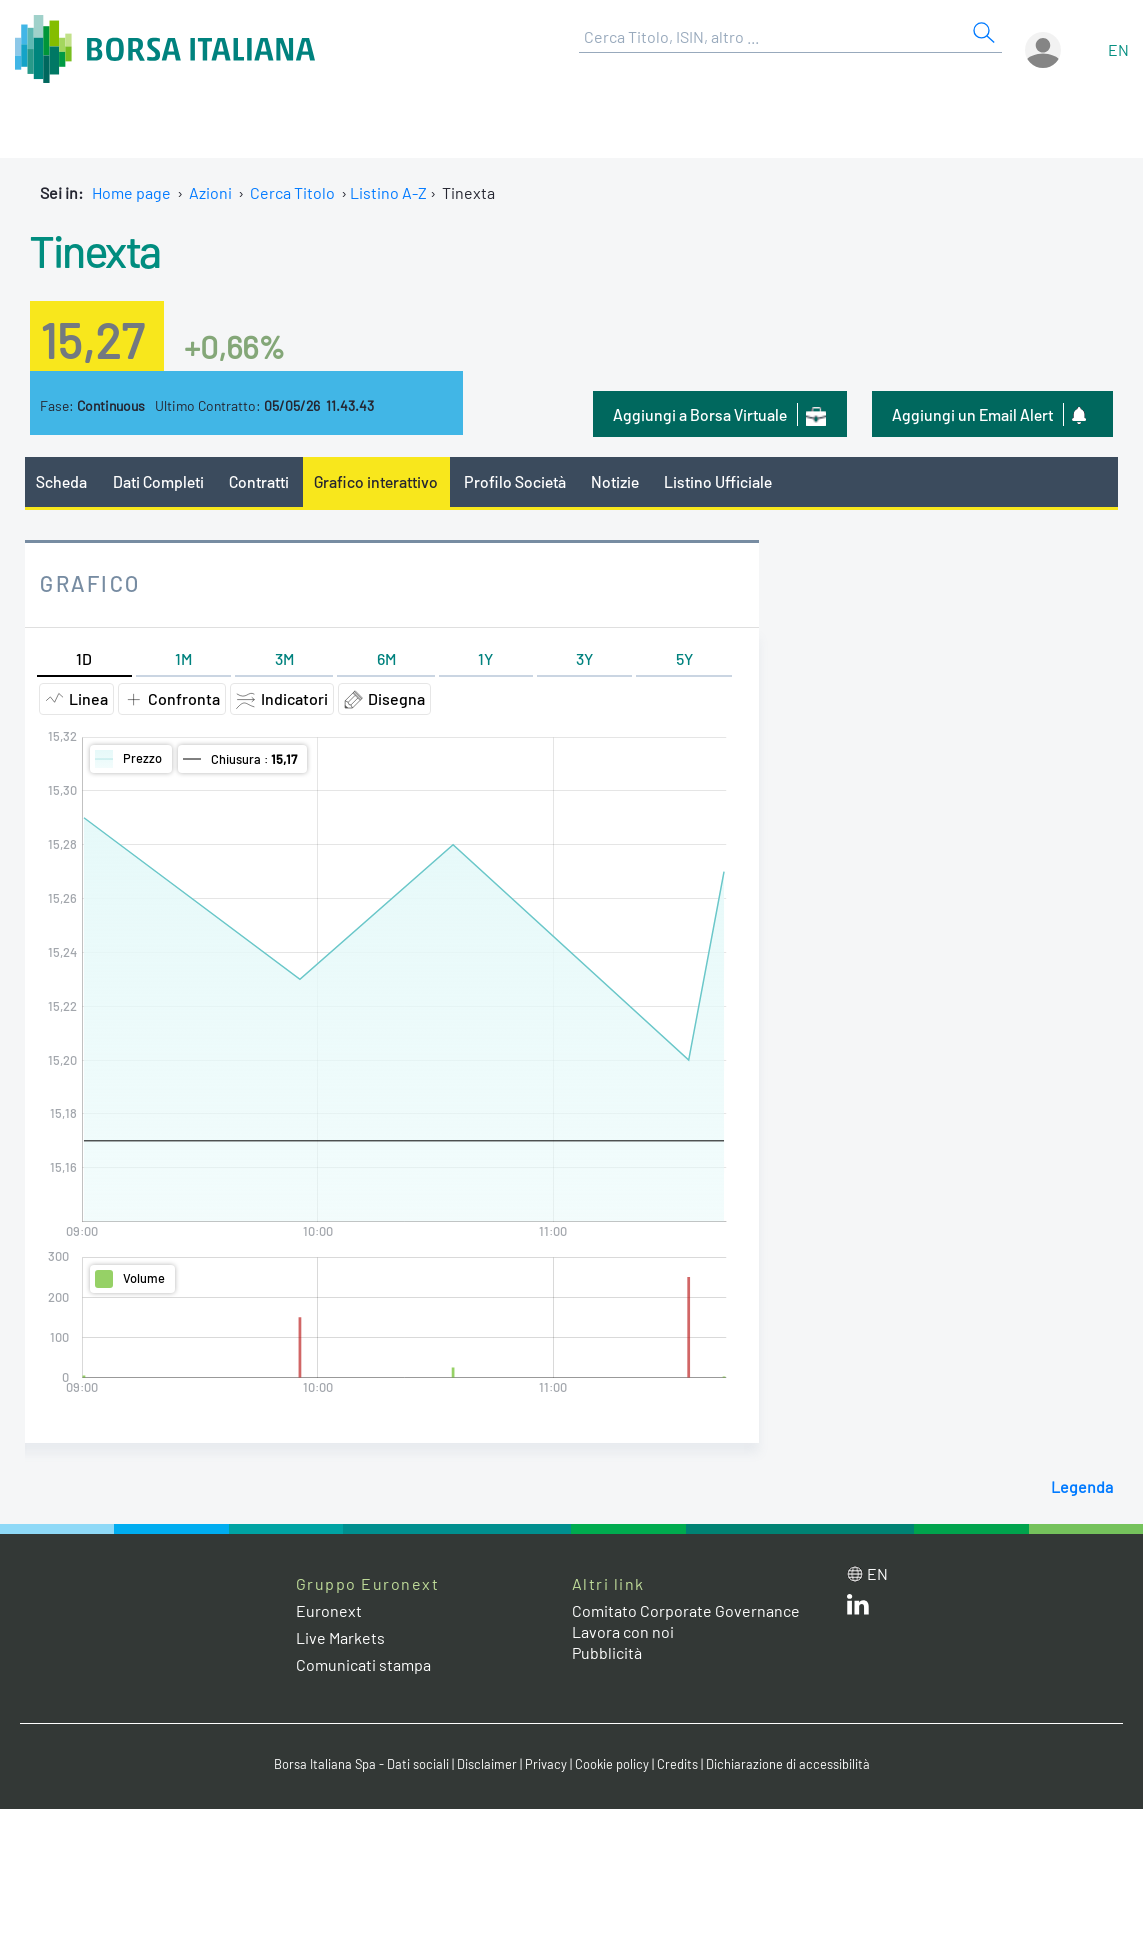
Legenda (1082, 1486)
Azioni (210, 192)
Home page (131, 192)
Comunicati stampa (363, 1664)
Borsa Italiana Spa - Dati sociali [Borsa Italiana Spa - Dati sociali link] (361, 1764)
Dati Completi (158, 481)
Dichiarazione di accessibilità (788, 1764)
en (1118, 49)
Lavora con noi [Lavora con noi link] (623, 1631)
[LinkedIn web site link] (858, 1608)
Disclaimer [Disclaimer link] (487, 1764)
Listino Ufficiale (718, 481)
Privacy (546, 1764)
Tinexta (95, 250)
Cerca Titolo (292, 192)
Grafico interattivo (376, 481)
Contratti (259, 481)
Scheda (61, 481)
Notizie (615, 481)
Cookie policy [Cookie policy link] (612, 1764)
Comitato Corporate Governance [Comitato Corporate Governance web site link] (686, 1610)
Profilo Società (515, 481)
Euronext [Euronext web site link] (329, 1610)
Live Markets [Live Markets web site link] (340, 1637)
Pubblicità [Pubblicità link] (607, 1652)
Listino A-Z (388, 192)
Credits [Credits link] (677, 1764)
